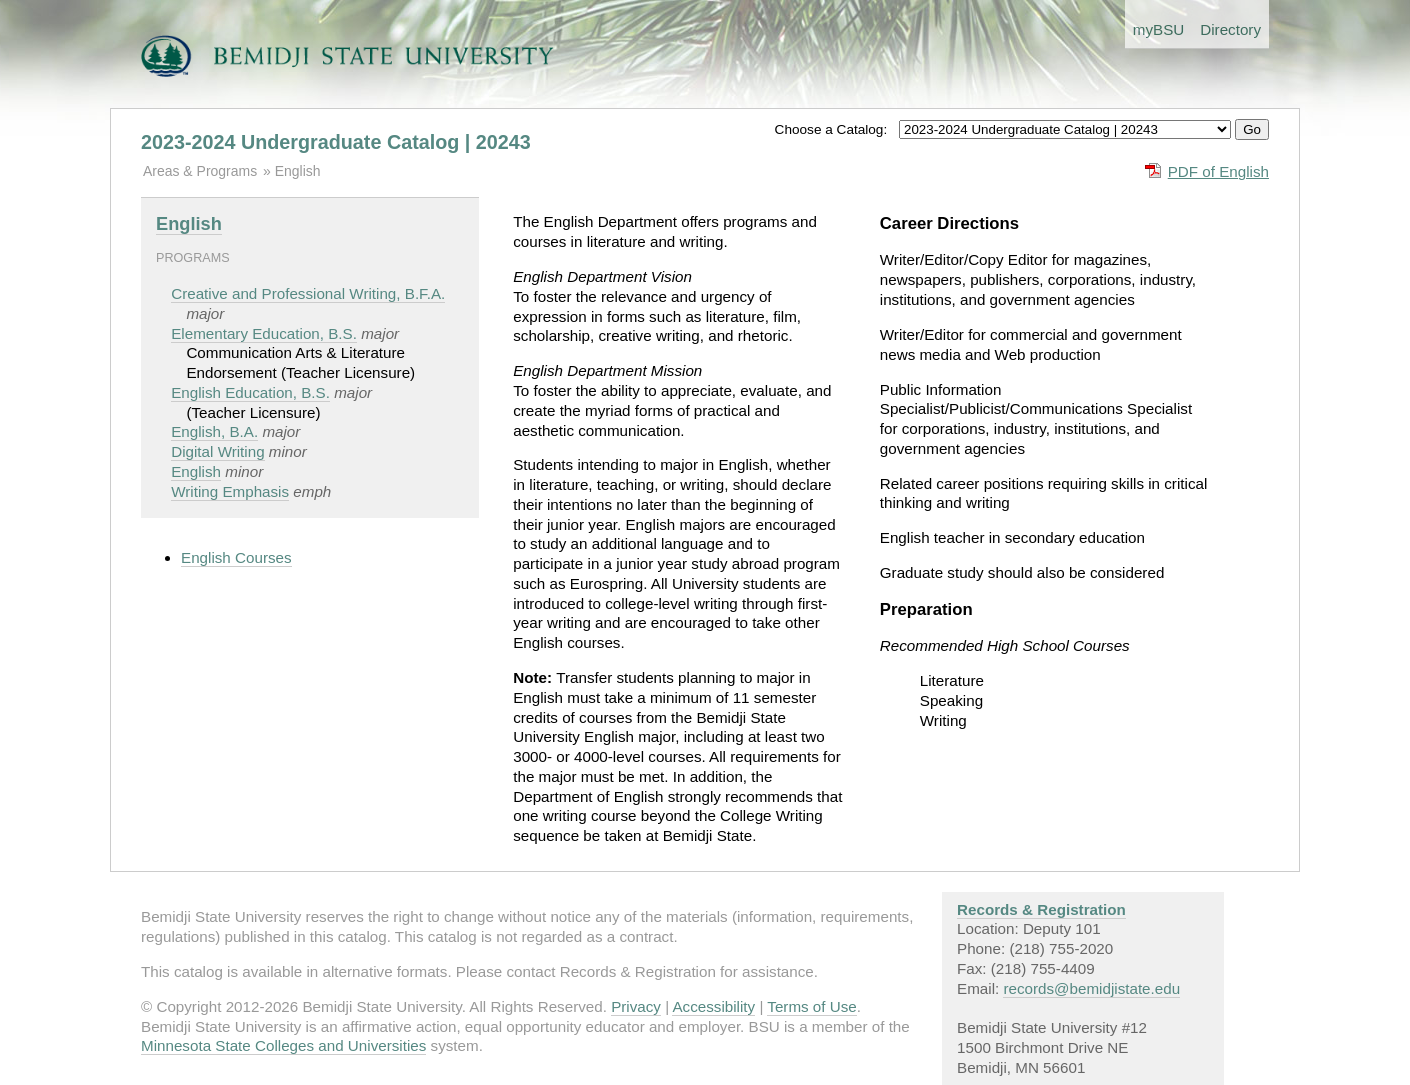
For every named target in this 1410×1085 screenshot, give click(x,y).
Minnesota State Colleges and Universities (283, 1045)
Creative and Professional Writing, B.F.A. (308, 293)
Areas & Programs (200, 171)
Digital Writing (217, 451)
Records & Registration (1041, 909)
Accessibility (713, 1006)
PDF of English (1218, 171)
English (298, 171)
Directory (1230, 29)
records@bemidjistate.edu (1091, 988)
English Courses (236, 557)
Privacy (636, 1006)
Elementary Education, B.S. (264, 333)
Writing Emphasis (230, 491)
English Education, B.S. (250, 392)
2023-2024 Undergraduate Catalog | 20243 (336, 142)
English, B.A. (214, 431)
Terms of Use (811, 1006)
